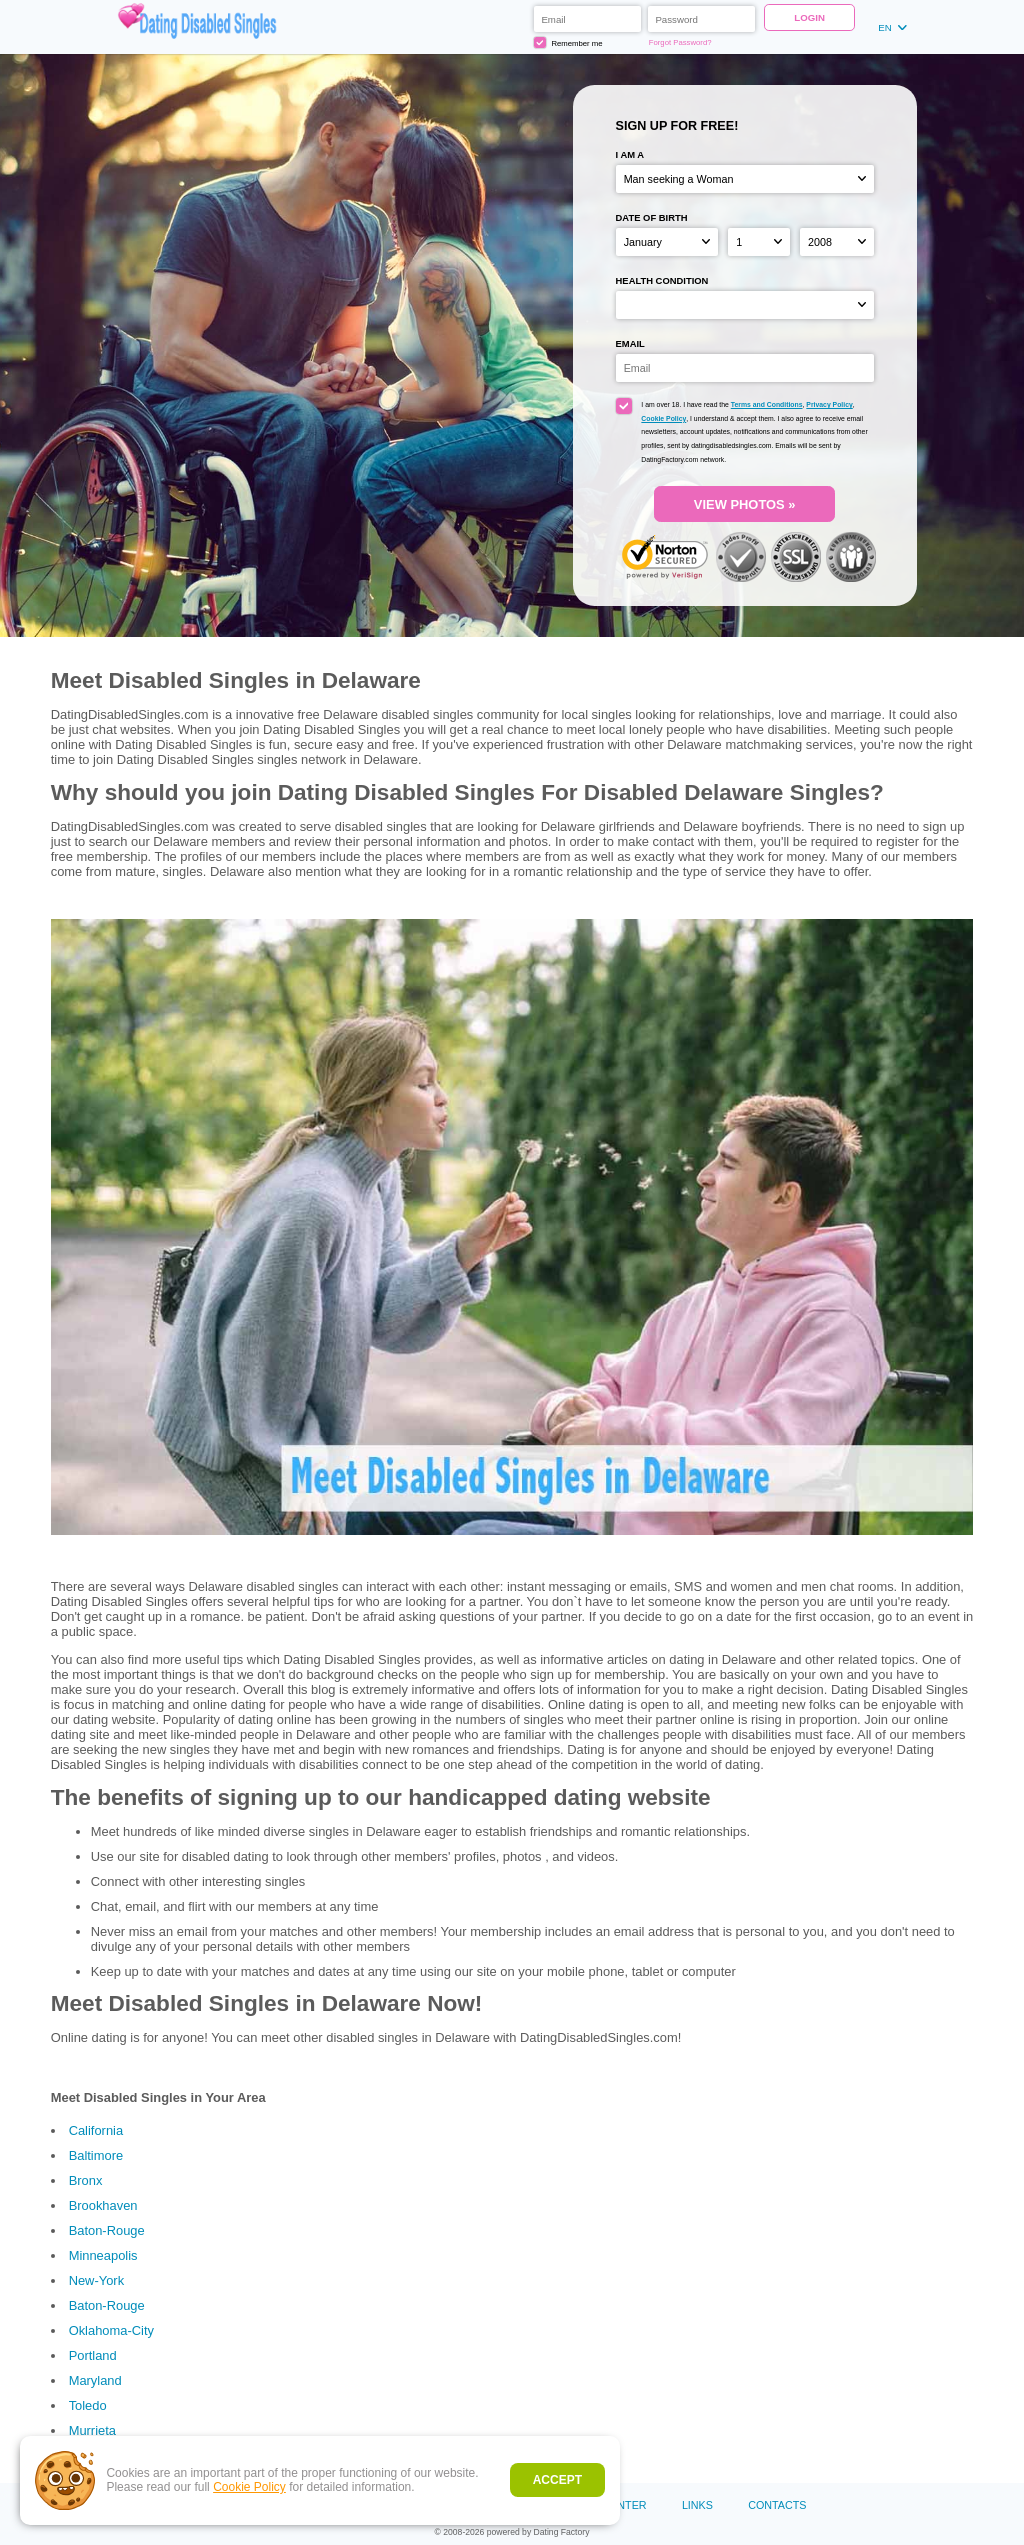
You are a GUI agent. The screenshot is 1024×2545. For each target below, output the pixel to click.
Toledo (88, 2405)
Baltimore (96, 2155)
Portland (93, 2355)
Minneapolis (103, 2255)
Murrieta (92, 2430)
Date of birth (652, 217)
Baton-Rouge (107, 2230)
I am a (630, 154)
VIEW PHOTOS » (745, 504)
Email (630, 343)
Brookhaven (103, 2205)
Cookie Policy (249, 2487)
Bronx (86, 2180)
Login (809, 17)
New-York (96, 2280)
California (96, 2130)
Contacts (777, 2505)
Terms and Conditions (767, 404)
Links (697, 2505)
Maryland (95, 2380)
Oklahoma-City (111, 2330)
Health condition (662, 280)
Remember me (568, 43)
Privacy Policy (829, 404)
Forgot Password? (680, 42)
